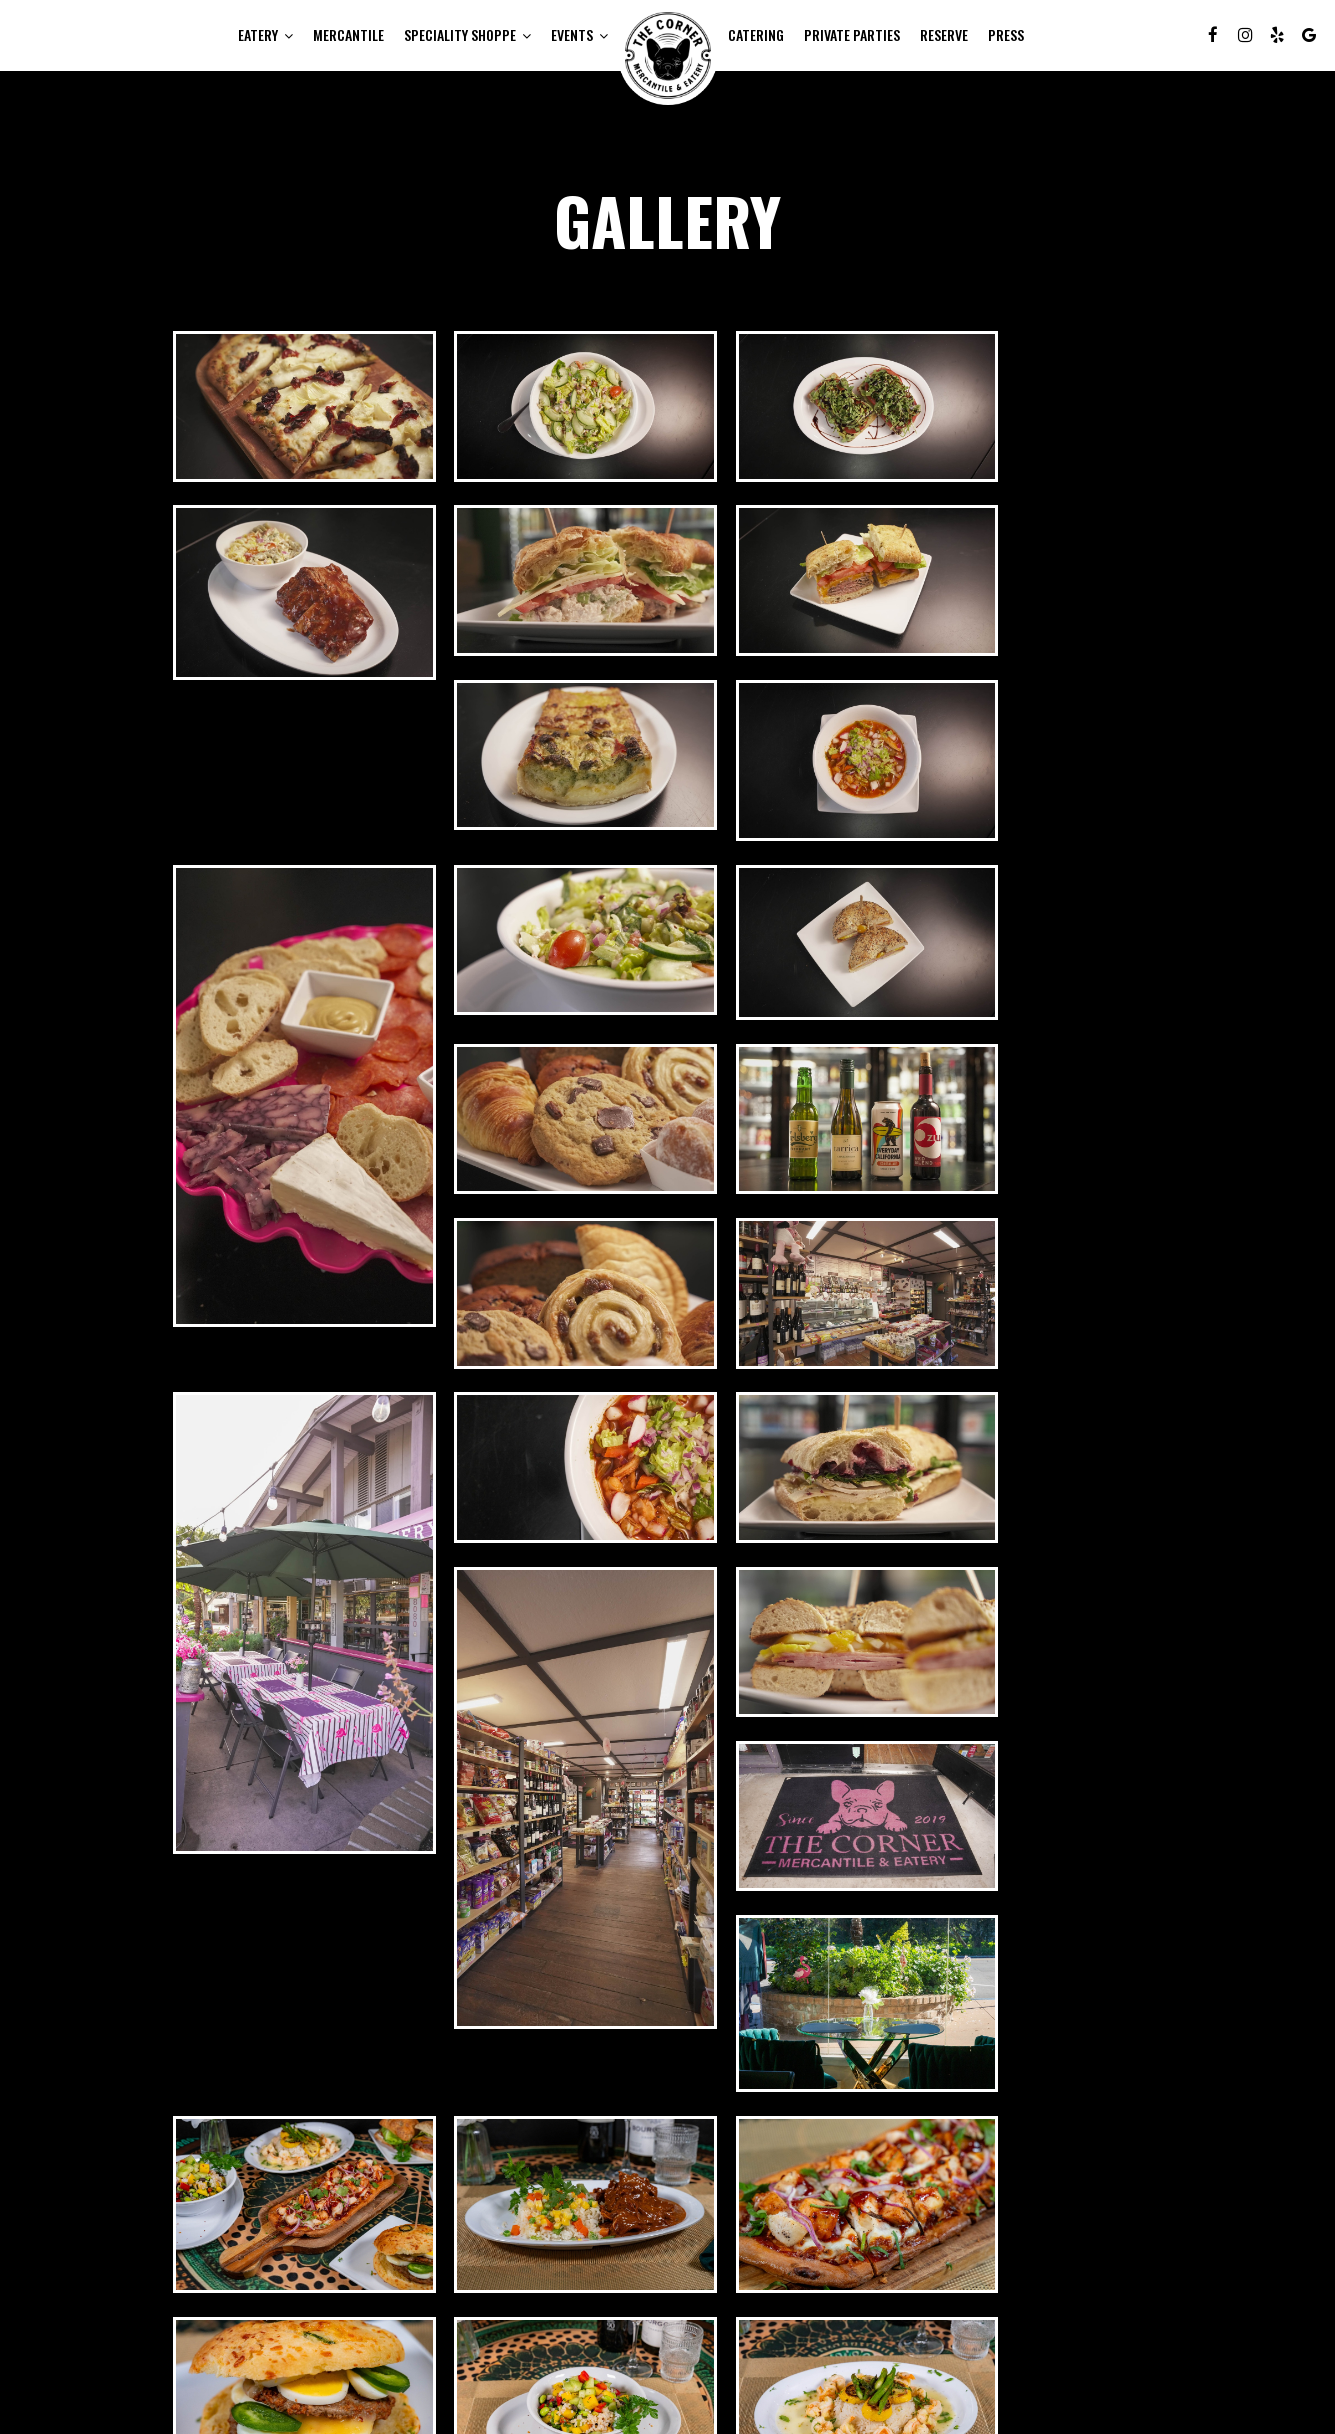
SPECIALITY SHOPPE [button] (467, 35)
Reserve (944, 35)
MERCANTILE (348, 35)
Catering (756, 35)
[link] (668, 55)
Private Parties (852, 35)
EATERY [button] (265, 35)
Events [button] (579, 35)
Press (1006, 35)
